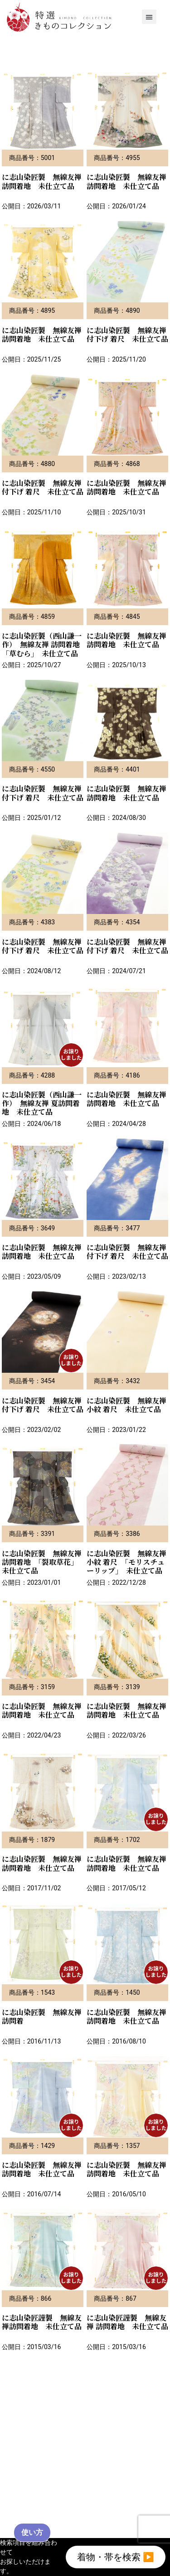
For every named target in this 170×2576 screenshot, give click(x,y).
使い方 (32, 2532)
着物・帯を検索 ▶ (115, 2557)
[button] (149, 16)
